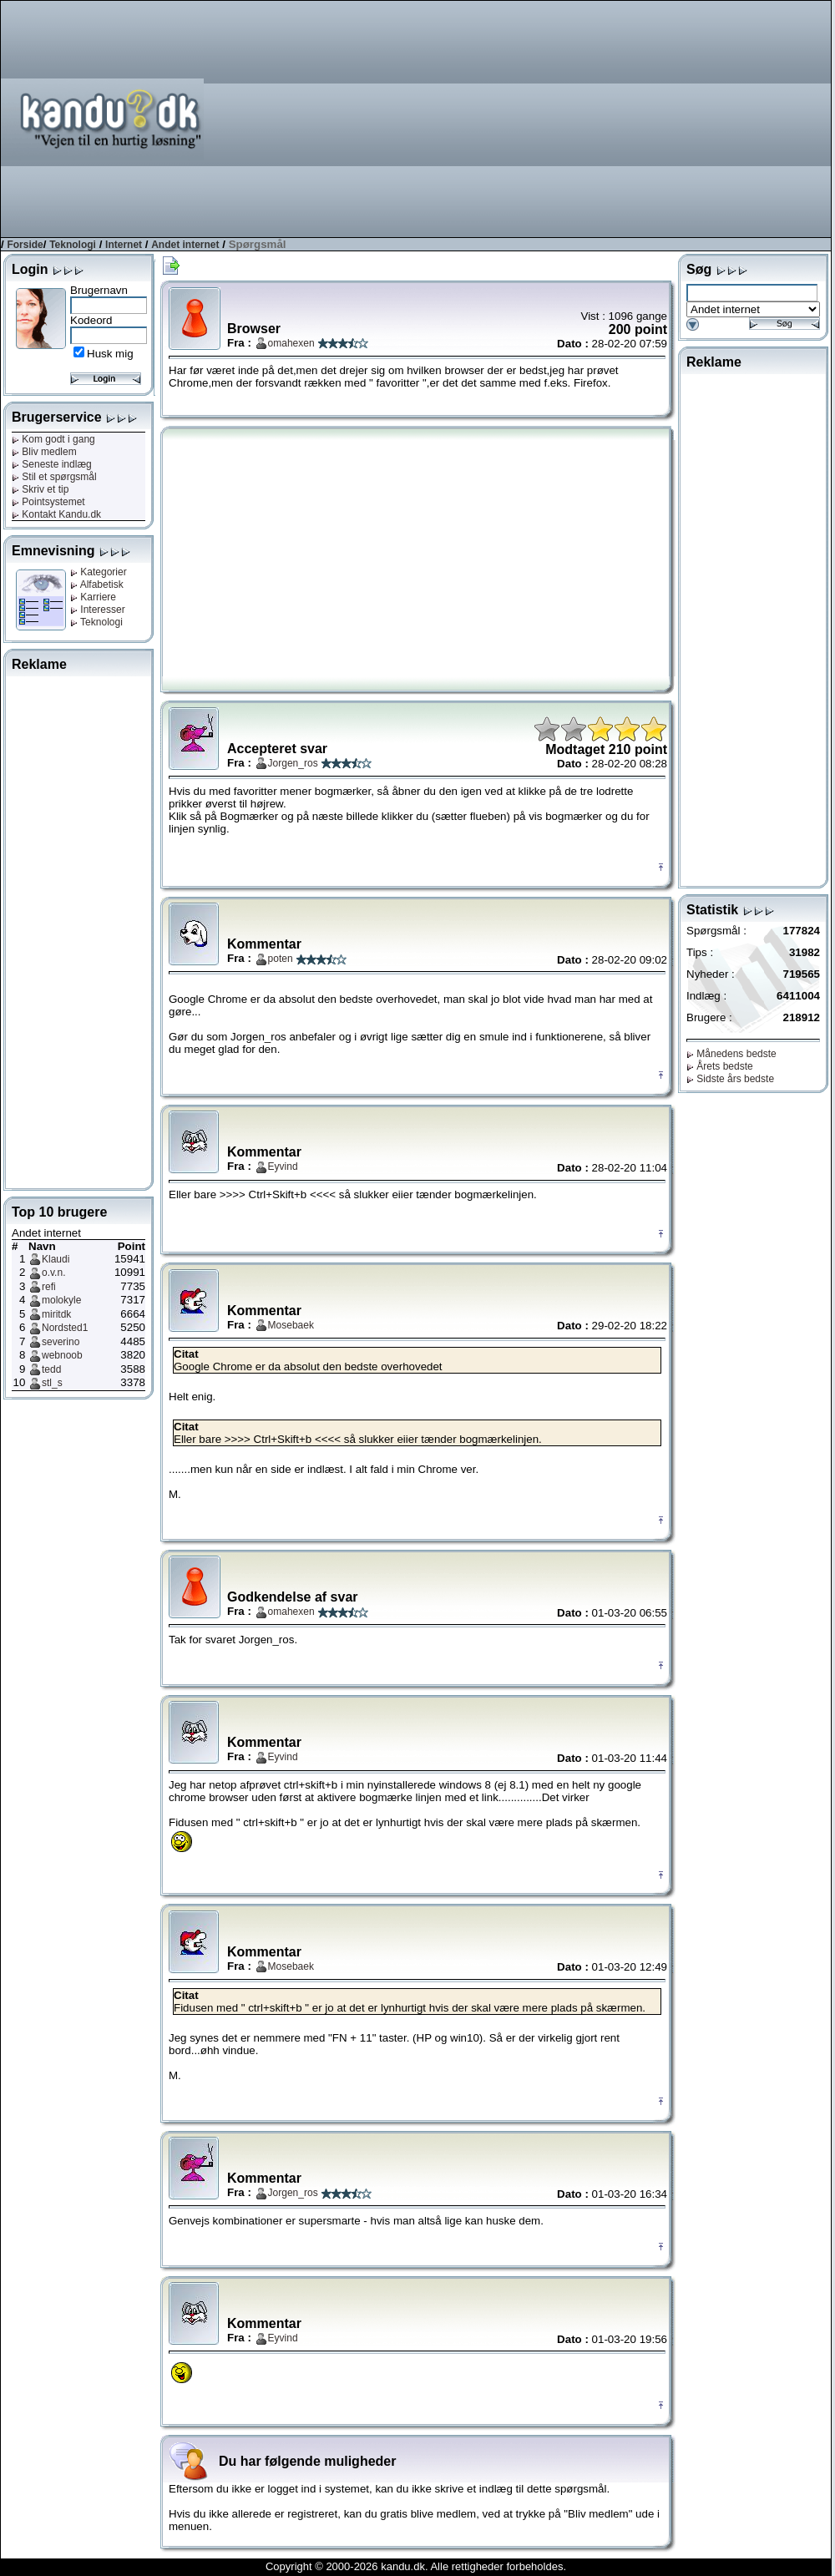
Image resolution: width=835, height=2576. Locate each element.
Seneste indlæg (52, 464)
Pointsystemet (48, 502)
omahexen (291, 343)
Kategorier (98, 572)
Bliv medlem (44, 452)
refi (49, 1287)
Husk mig (110, 353)
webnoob (62, 1355)
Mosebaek (291, 1325)
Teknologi (72, 245)
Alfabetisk (97, 584)
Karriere (93, 597)
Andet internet (185, 245)
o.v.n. (53, 1272)
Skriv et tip (40, 489)
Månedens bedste (731, 1054)
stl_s (52, 1383)
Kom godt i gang (53, 439)
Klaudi (55, 1259)
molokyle (61, 1300)
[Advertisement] (572, 118)
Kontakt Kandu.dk (56, 514)
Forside (25, 245)
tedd (51, 1369)
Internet (123, 245)
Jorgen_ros (293, 763)
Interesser (97, 609)
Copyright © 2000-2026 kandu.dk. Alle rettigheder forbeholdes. (416, 2566)
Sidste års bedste (730, 1079)
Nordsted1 (65, 1328)
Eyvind (283, 1166)
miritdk (56, 1314)
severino (60, 1342)
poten (280, 958)
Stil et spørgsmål (54, 477)
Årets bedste (719, 1066)
